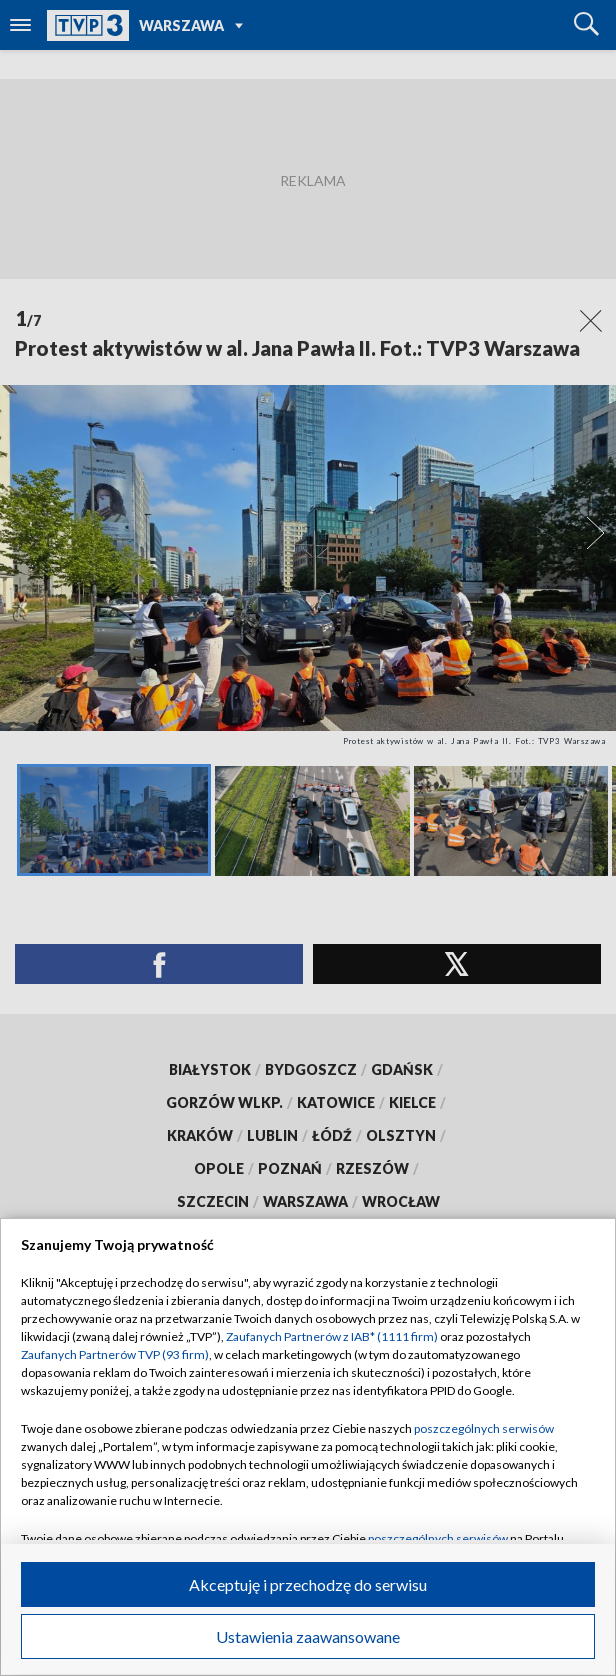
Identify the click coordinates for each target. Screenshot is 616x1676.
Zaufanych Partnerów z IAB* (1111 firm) (332, 1336)
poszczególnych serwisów (484, 1428)
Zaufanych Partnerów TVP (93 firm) (115, 1354)
